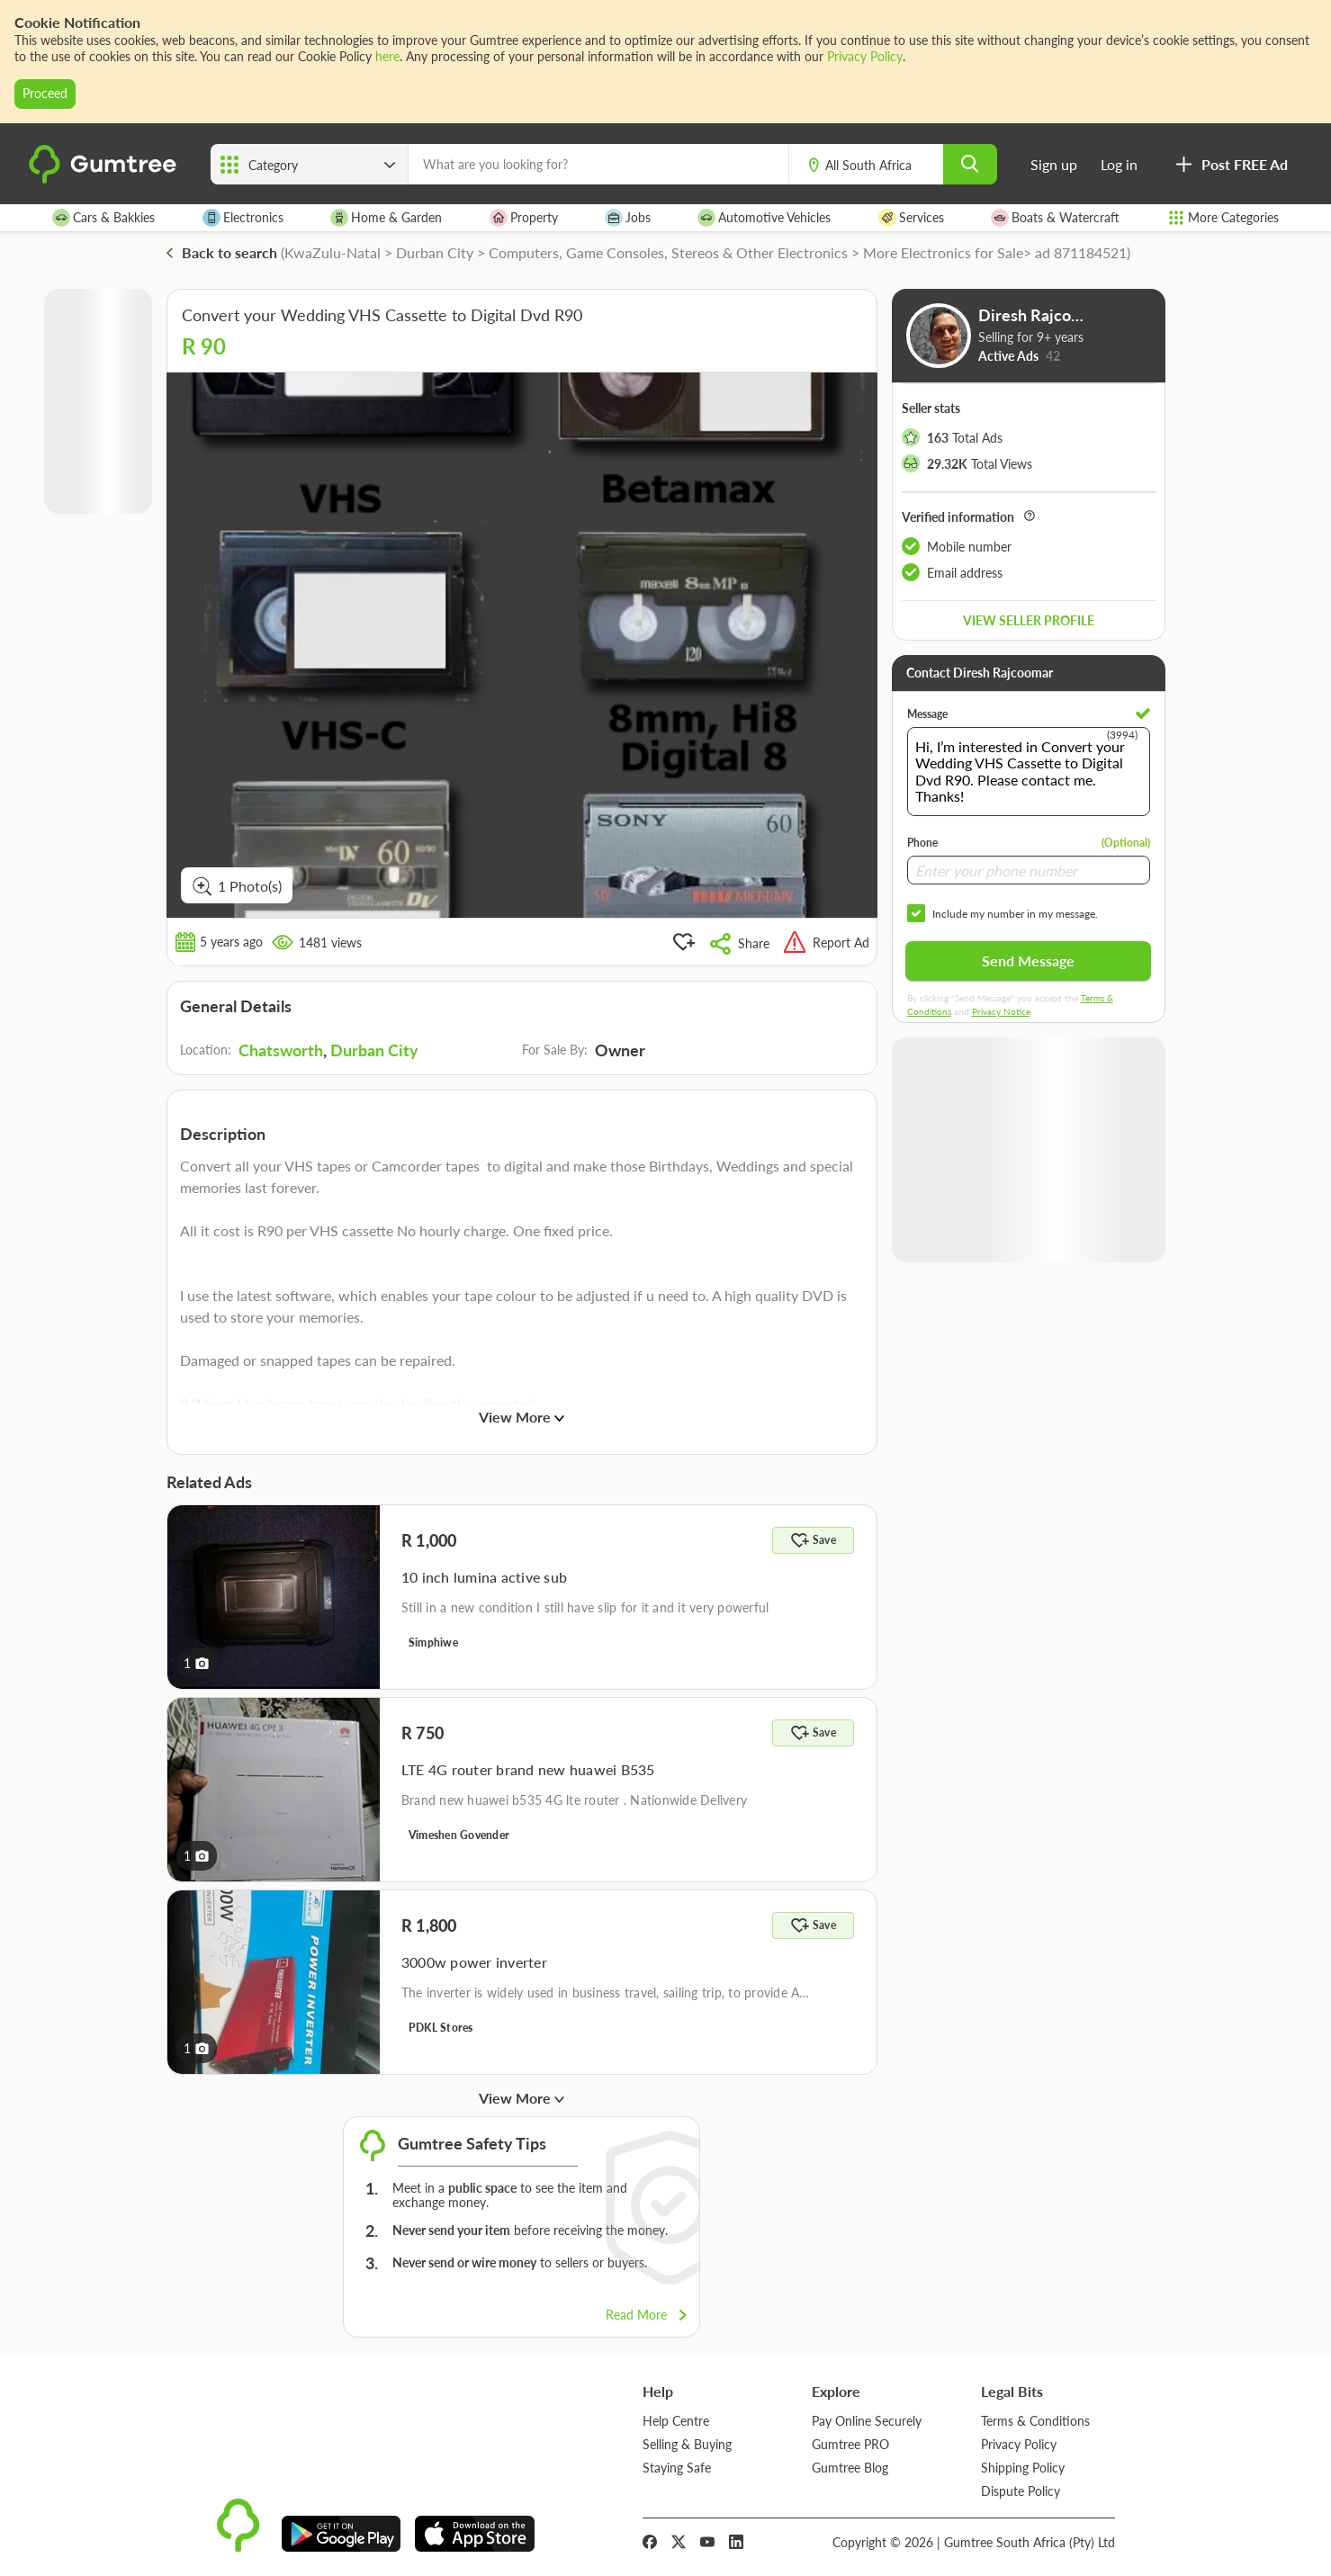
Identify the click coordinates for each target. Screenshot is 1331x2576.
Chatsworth (280, 1050)
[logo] (105, 179)
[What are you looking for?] (598, 164)
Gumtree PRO (850, 2443)
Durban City (374, 1050)
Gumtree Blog (850, 2466)
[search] (970, 164)
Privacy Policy (865, 56)
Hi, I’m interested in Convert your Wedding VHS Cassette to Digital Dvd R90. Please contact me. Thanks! (1028, 771)
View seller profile (1028, 620)
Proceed (44, 93)
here (387, 56)
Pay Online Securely (867, 2420)
